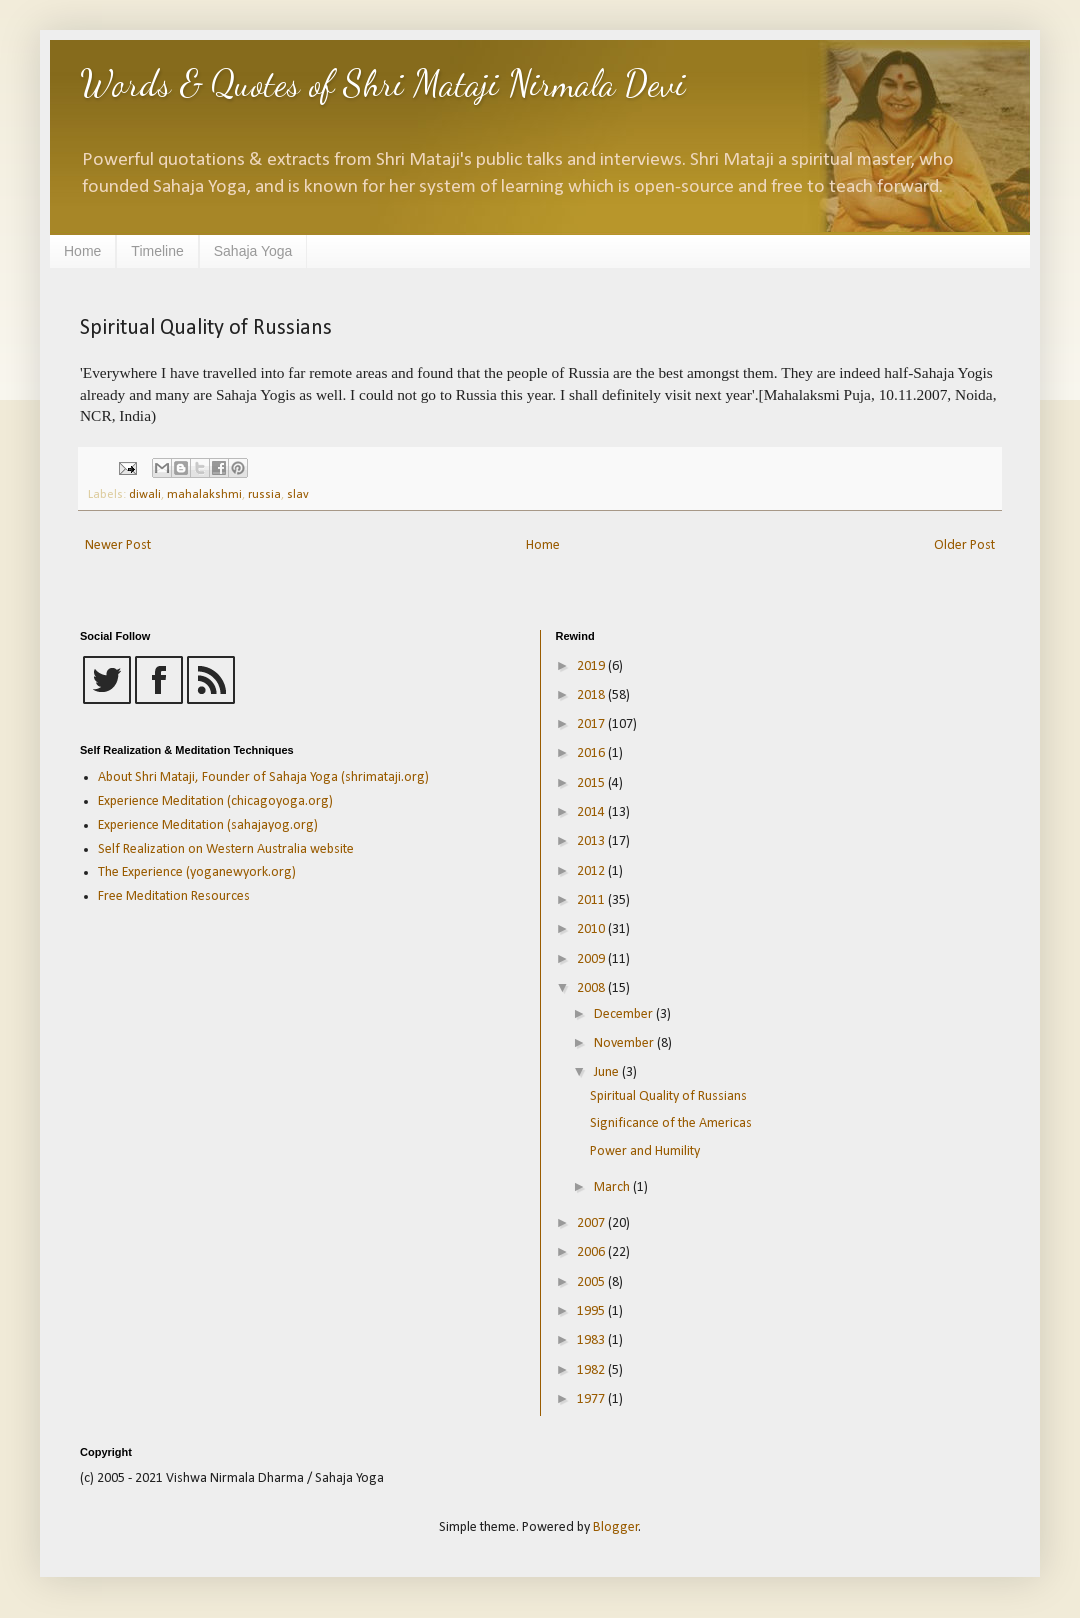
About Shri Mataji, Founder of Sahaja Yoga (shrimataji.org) (263, 777)
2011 (592, 900)
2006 (592, 1252)
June (608, 1072)
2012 (592, 871)
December (625, 1014)
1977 (592, 1399)
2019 (592, 666)
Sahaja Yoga (253, 251)
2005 (592, 1282)
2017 (592, 724)
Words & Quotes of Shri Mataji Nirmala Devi (383, 83)
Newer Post (118, 545)
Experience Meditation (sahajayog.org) (208, 825)
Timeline (157, 251)
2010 (592, 929)
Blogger (616, 1527)
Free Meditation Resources (174, 896)
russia (264, 495)
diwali (145, 495)
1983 (592, 1340)
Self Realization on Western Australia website (226, 849)
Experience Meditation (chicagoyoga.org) (215, 801)
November (625, 1043)
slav (298, 495)
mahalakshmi (204, 495)
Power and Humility (645, 1151)
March (613, 1187)
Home (82, 251)
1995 (592, 1311)
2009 (592, 959)
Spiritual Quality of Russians (668, 1096)
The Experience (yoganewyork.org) (197, 872)
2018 (592, 695)
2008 (592, 988)
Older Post (964, 545)
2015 (592, 783)
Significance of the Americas (671, 1123)
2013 (592, 841)
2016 (592, 753)
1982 (592, 1370)
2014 (592, 812)
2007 (592, 1223)
